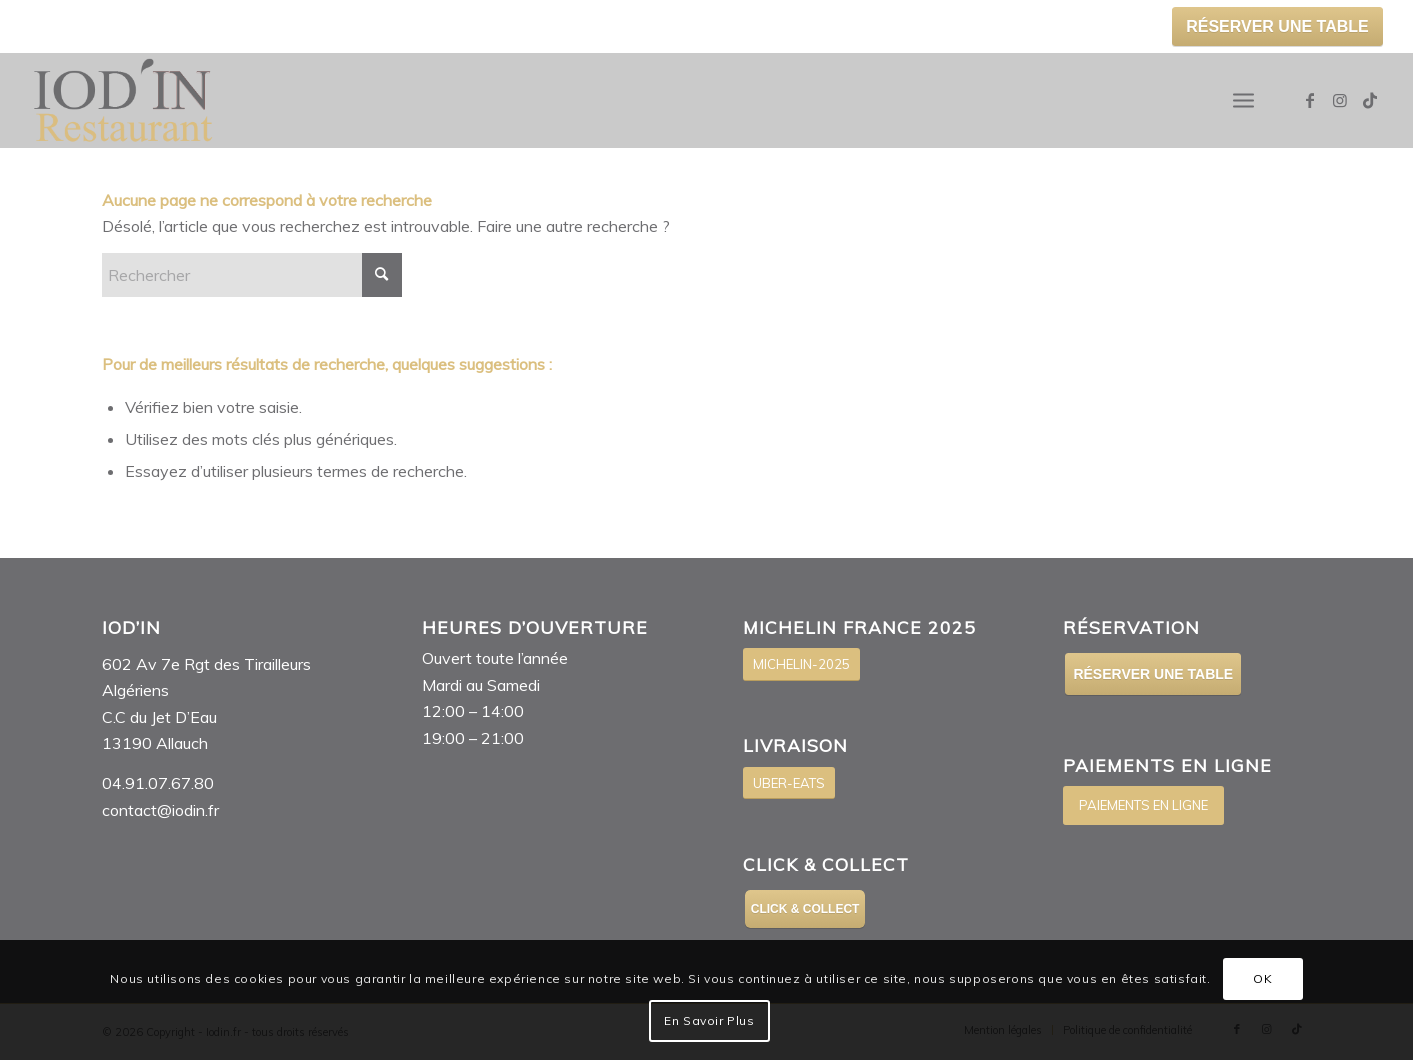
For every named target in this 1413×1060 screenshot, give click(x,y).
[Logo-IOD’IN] (123, 100)
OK (1262, 978)
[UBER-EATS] (789, 783)
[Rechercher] (252, 275)
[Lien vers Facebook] (1310, 100)
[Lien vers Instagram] (1340, 100)
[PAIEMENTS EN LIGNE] (1143, 805)
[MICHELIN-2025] (801, 664)
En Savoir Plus (709, 1020)
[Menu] (1243, 100)
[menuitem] (1243, 100)
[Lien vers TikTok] (1370, 100)
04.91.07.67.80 (158, 783)
